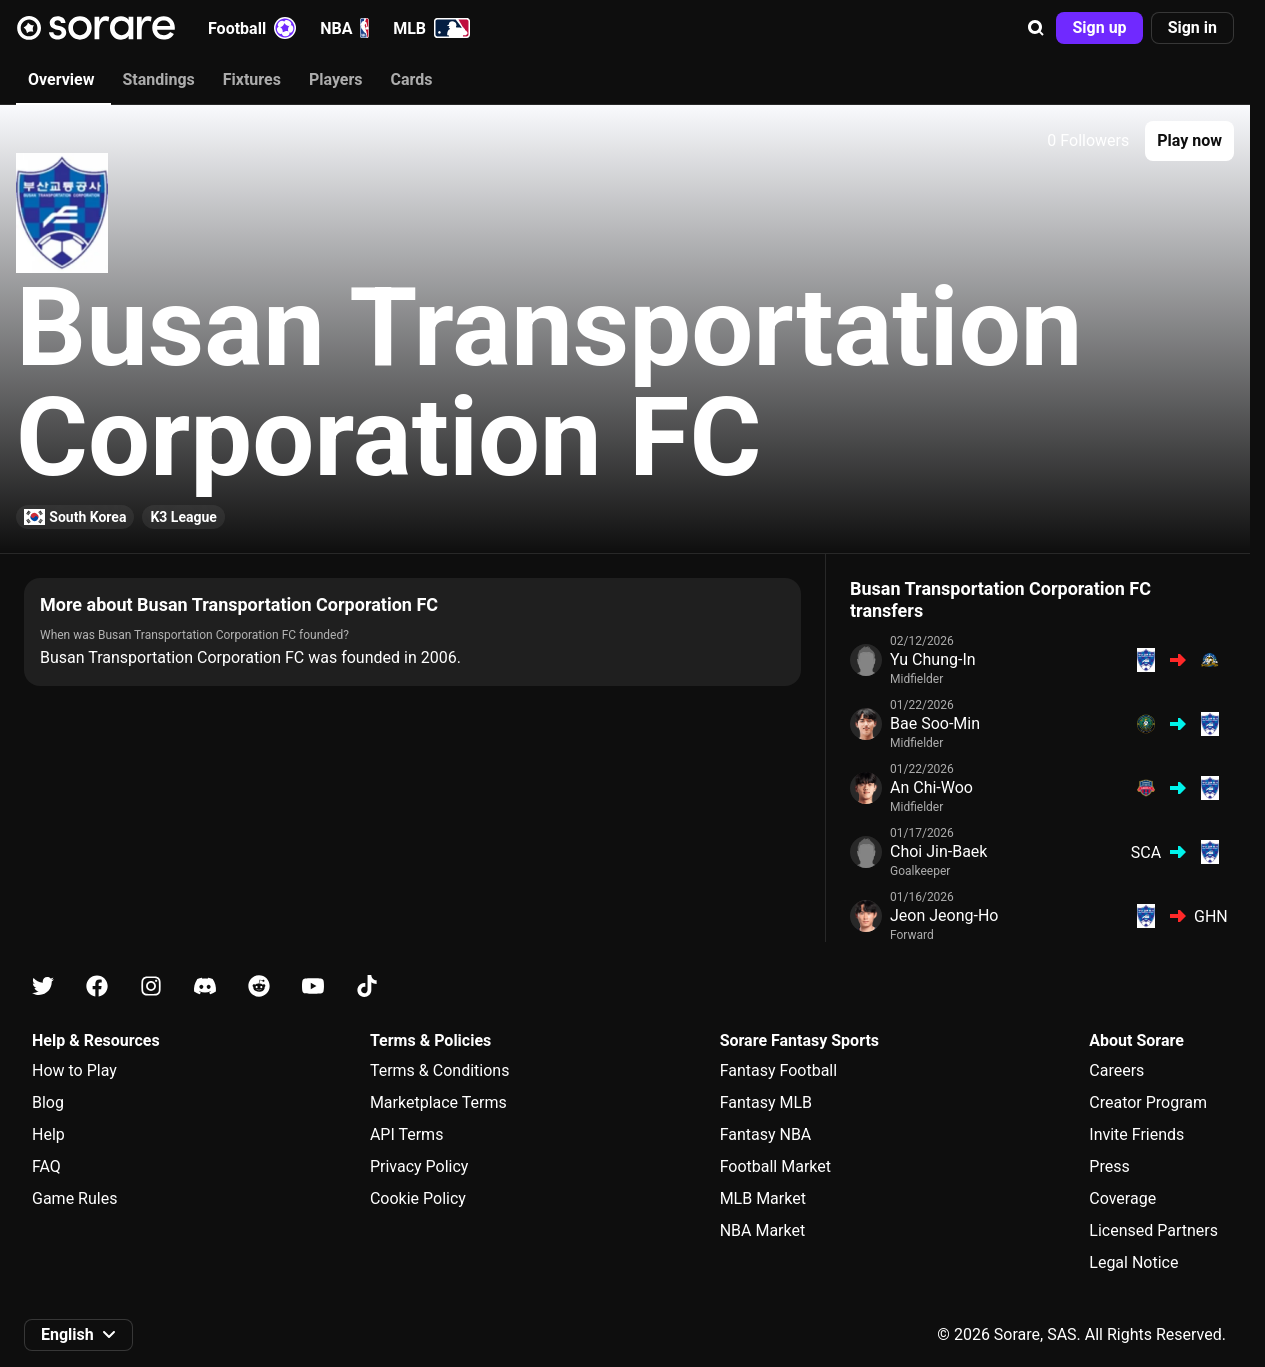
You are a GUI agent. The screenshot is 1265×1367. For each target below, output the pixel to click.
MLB (431, 28)
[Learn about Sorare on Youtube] (313, 986)
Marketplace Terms (438, 1102)
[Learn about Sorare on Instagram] (151, 986)
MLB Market (763, 1198)
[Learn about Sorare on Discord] (205, 986)
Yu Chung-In (933, 659)
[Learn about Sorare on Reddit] (259, 986)
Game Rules (74, 1198)
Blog (48, 1102)
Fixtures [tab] (252, 79)
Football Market (775, 1166)
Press (1109, 1166)
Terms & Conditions (440, 1070)
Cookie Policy (418, 1198)
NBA (344, 28)
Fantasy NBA (766, 1134)
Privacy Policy (419, 1166)
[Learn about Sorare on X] (43, 986)
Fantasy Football (778, 1070)
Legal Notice (1133, 1262)
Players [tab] (336, 79)
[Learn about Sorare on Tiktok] (367, 986)
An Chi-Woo (931, 787)
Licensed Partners (1153, 1230)
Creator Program (1148, 1102)
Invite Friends (1136, 1134)
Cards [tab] (412, 79)
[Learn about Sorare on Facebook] (97, 986)
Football (252, 28)
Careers (1116, 1070)
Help (48, 1134)
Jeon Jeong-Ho (944, 915)
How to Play (74, 1070)
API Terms (407, 1134)
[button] (1036, 28)
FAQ (46, 1166)
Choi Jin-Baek (938, 851)
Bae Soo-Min (935, 723)
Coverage (1122, 1198)
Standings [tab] (158, 79)
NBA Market (763, 1230)
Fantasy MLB (766, 1102)
